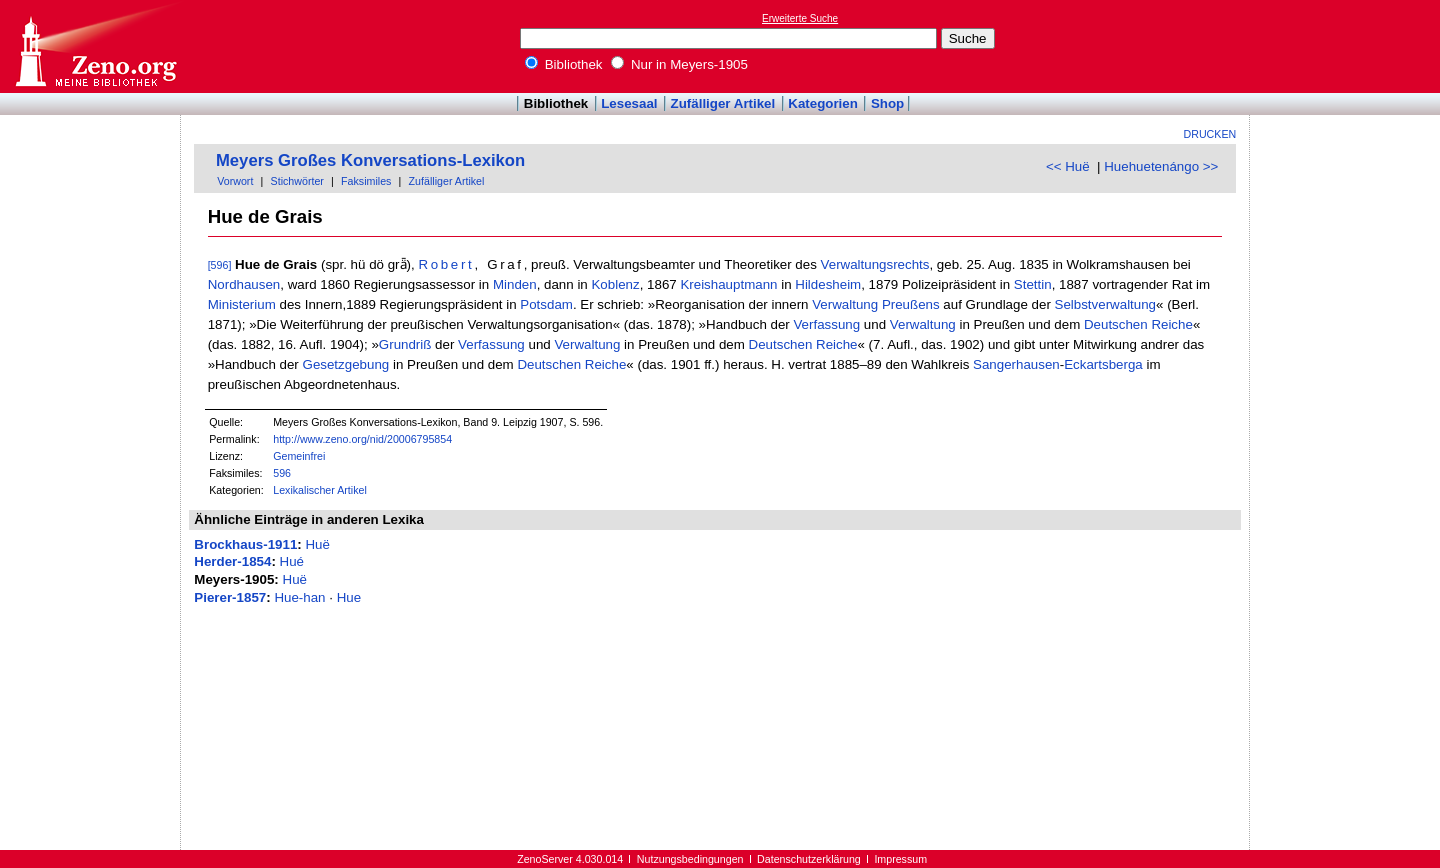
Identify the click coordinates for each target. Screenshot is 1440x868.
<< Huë (1068, 166)
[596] (220, 265)
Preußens (911, 304)
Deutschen (1116, 324)
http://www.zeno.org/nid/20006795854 (362, 439)
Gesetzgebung (346, 364)
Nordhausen (244, 284)
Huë (317, 544)
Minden (515, 284)
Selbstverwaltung (1106, 304)
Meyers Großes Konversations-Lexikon (370, 160)
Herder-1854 (232, 561)
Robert (446, 264)
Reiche (1172, 324)
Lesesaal (629, 103)
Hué (292, 561)
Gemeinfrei (299, 456)
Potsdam (546, 304)
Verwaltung (845, 304)
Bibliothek (564, 64)
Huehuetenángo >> (1161, 166)
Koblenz (615, 284)
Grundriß (405, 344)
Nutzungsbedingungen (690, 859)
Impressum (900, 859)
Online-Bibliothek (95, 46)
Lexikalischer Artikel (320, 490)
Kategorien (823, 103)
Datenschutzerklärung (809, 859)
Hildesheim (828, 284)
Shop (887, 103)
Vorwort (235, 181)
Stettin (1033, 284)
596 (282, 473)
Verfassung (826, 324)
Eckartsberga (1103, 364)
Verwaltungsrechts (875, 264)
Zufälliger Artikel (723, 103)
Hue (349, 597)
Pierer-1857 (230, 597)
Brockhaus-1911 (245, 544)
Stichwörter (297, 181)
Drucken (1210, 134)
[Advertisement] (1348, 46)
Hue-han (299, 597)
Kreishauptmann (728, 284)
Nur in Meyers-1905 (679, 64)
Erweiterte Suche (800, 18)
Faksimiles (366, 181)
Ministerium (242, 304)
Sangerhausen (1016, 364)
